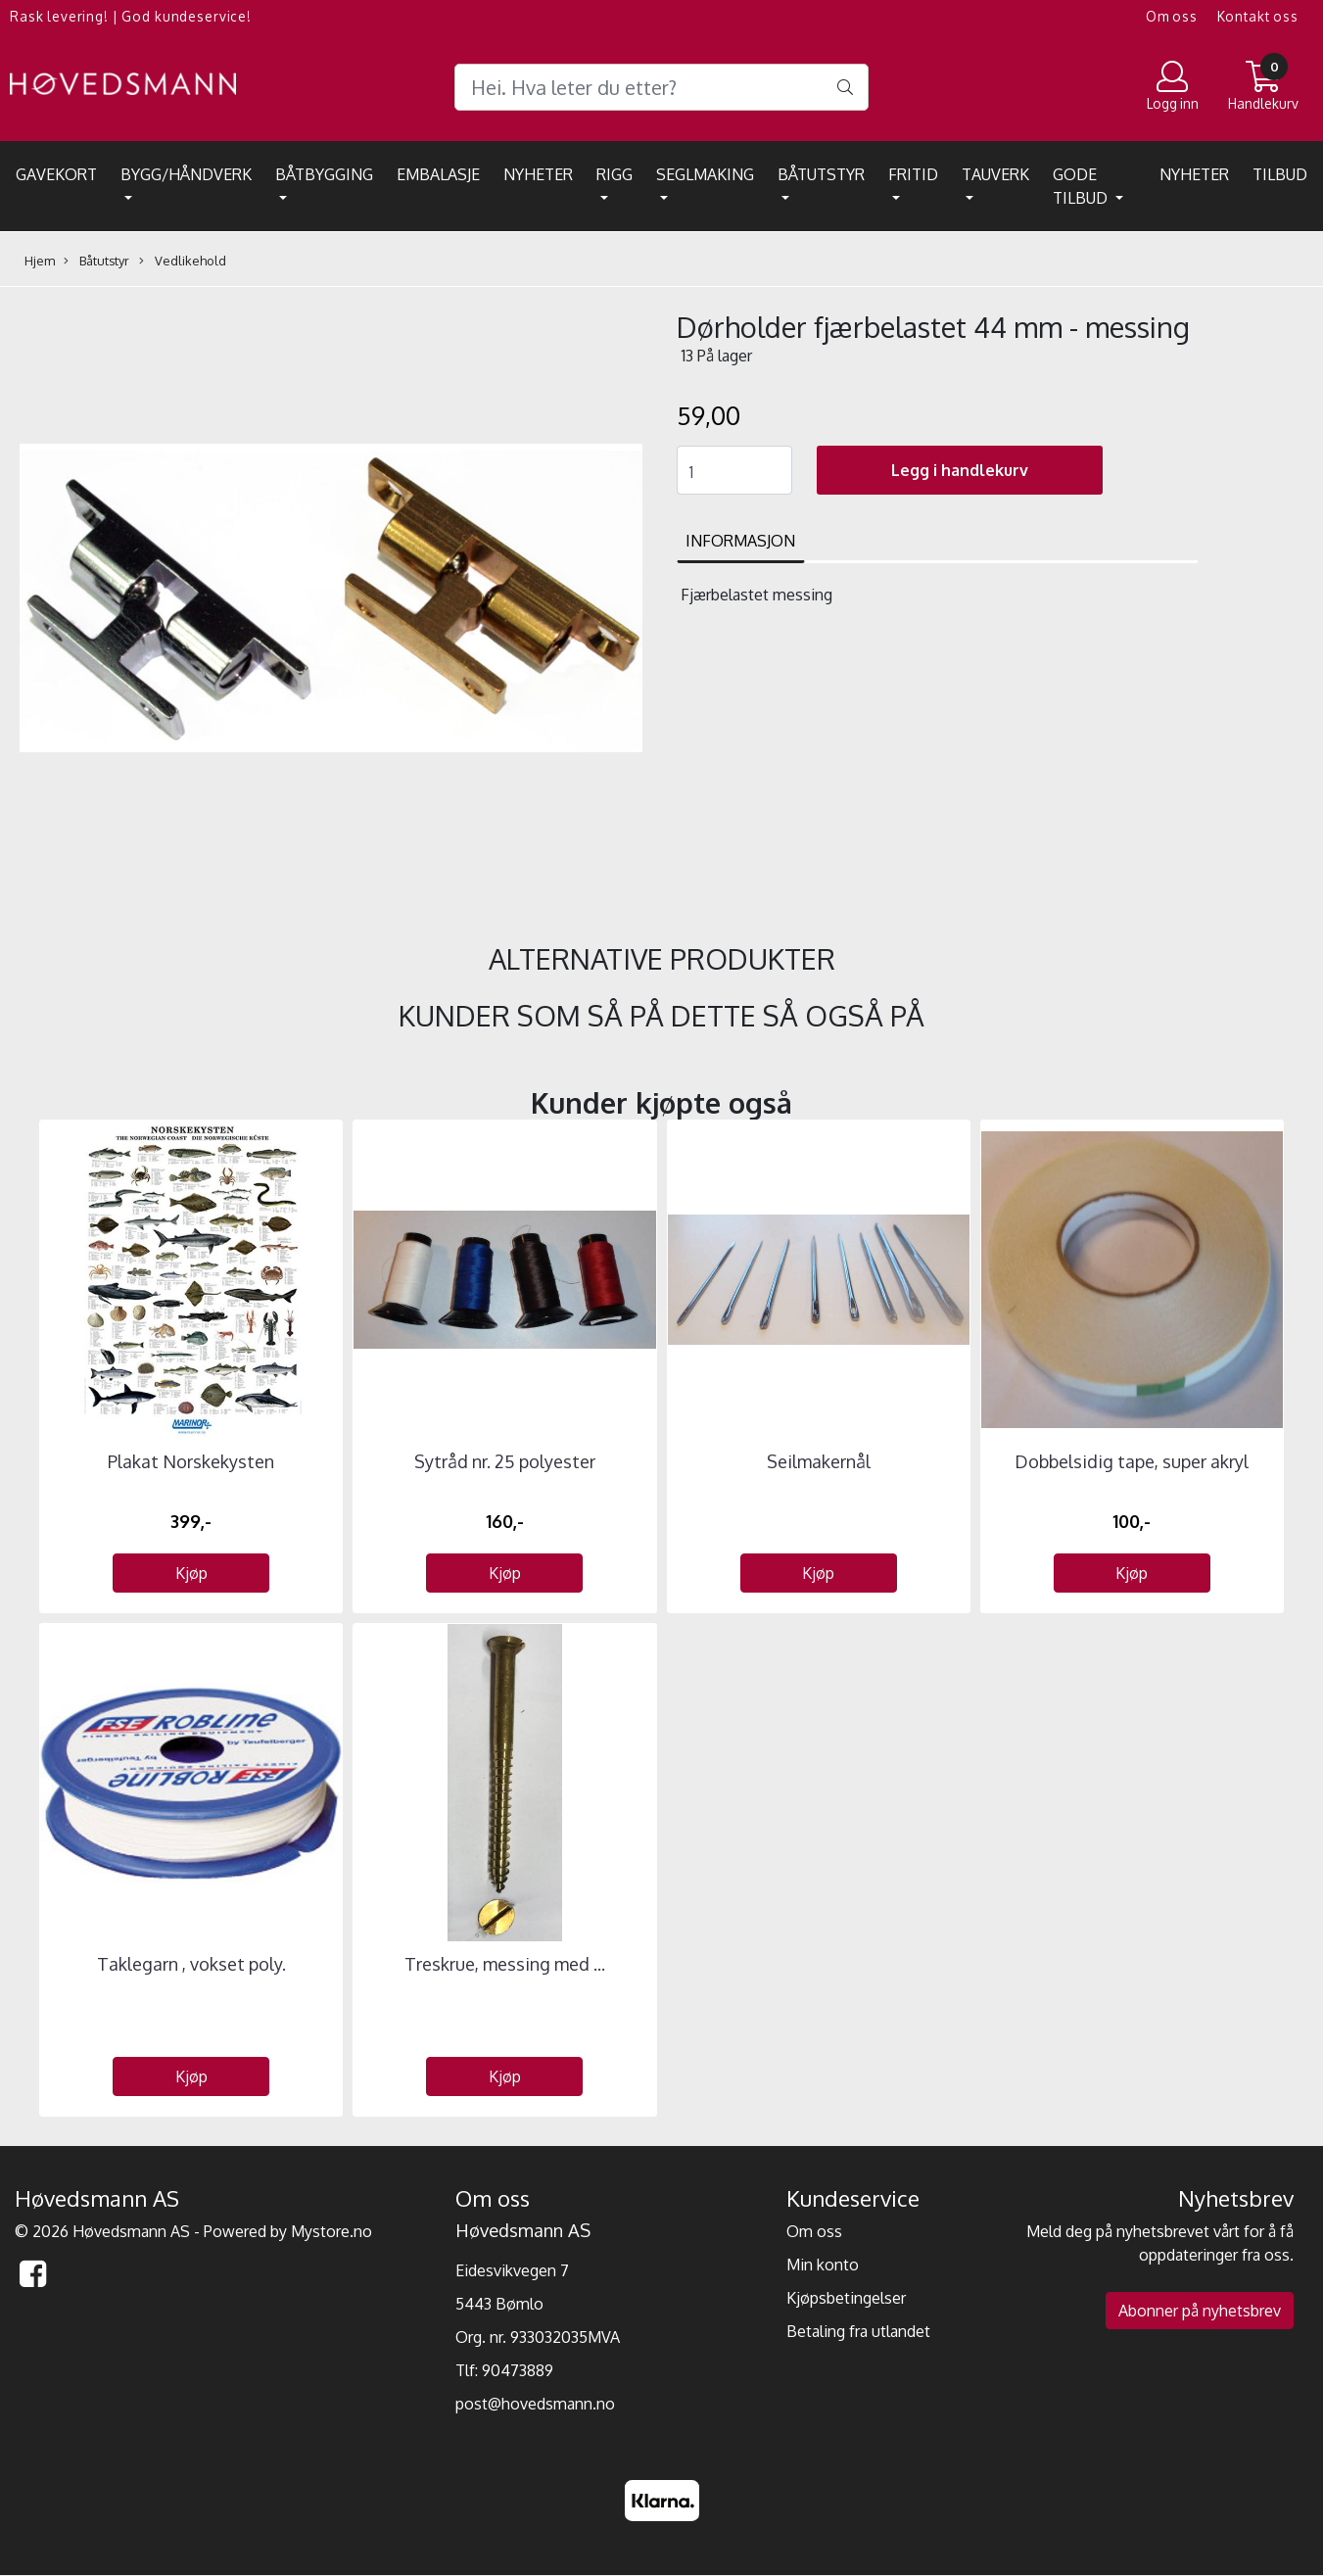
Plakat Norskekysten (191, 1461)
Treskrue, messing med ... (504, 1964)
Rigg (614, 174)
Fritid (913, 174)
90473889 (517, 2370)
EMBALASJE (438, 174)
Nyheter (538, 174)
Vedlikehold (182, 261)
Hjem (39, 260)
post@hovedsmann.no (535, 2403)
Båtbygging (324, 174)
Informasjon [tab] (740, 540)
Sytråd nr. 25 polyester (504, 1461)
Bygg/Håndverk (186, 174)
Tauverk (995, 174)
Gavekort (56, 174)
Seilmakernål (819, 1461)
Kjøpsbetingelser (846, 2298)
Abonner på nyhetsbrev (1199, 2310)
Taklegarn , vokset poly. (191, 1964)
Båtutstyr (821, 174)
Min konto (822, 2264)
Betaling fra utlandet (858, 2331)
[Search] (662, 87)
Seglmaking (705, 174)
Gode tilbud (1082, 186)
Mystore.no (331, 2231)
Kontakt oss (1258, 16)
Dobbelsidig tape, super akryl (1132, 1461)
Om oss (1172, 16)
